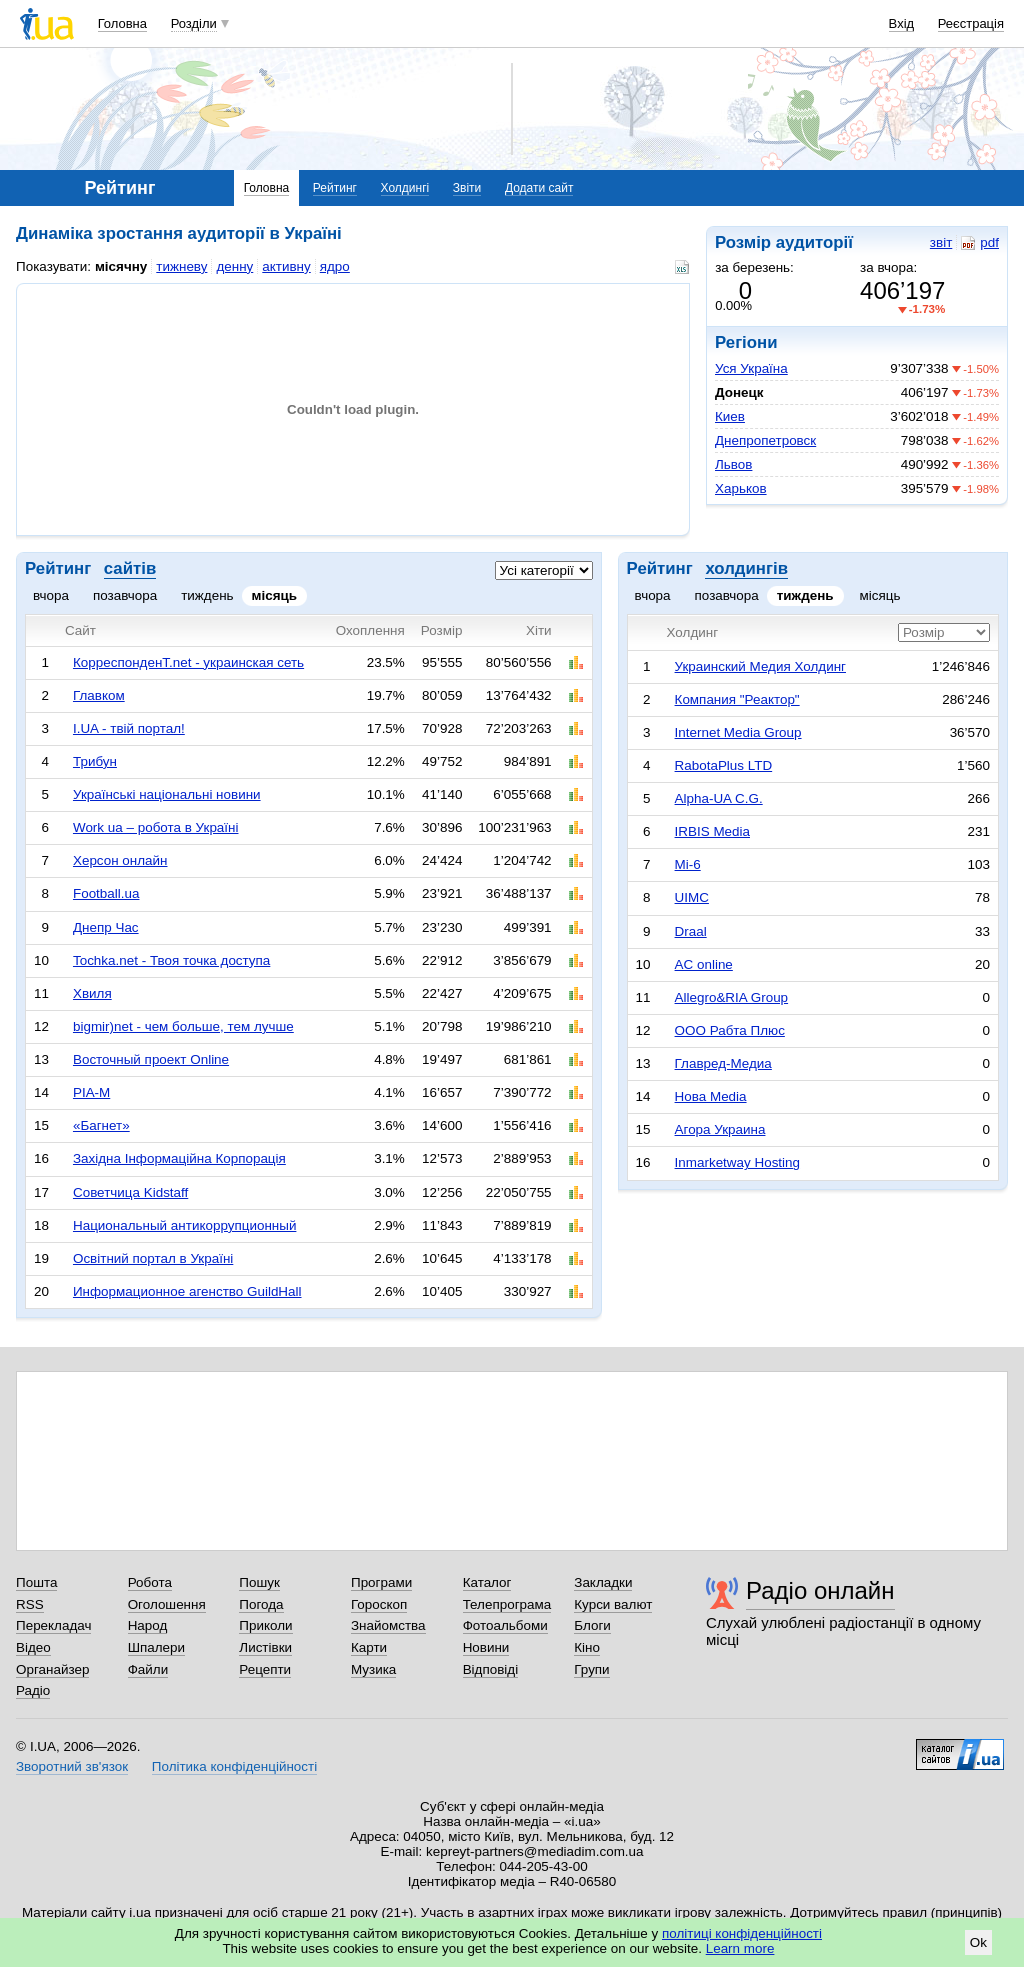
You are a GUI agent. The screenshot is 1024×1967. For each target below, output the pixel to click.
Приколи (265, 1625)
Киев (730, 416)
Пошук (259, 1582)
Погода (261, 1604)
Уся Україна (751, 368)
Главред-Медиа (723, 1063)
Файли (148, 1669)
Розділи (194, 23)
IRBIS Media (712, 831)
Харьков (741, 488)
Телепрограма (507, 1604)
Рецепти (265, 1669)
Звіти (467, 188)
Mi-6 (688, 864)
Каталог (487, 1582)
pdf (980, 243)
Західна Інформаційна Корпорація (179, 1158)
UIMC (692, 897)
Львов (733, 464)
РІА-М (91, 1092)
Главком (99, 695)
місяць (275, 595)
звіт (941, 242)
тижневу (181, 266)
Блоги (592, 1625)
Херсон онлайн (120, 860)
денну (234, 266)
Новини (486, 1647)
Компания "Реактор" (737, 699)
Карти (369, 1647)
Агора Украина (720, 1129)
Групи (591, 1669)
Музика (373, 1669)
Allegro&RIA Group (732, 997)
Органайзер (52, 1669)
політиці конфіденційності (742, 1933)
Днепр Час (106, 927)
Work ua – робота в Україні (156, 827)
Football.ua (106, 893)
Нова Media (711, 1096)
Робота (150, 1582)
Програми (381, 1582)
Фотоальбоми (505, 1625)
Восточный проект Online (151, 1059)
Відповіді (491, 1669)
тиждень (207, 595)
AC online (704, 964)
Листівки (265, 1647)
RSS (30, 1604)
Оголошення (167, 1604)
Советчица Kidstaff (130, 1192)
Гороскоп (379, 1604)
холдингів (746, 568)
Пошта (36, 1582)
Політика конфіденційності (234, 1766)
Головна (122, 23)
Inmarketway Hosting (737, 1162)
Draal (691, 931)
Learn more (740, 1948)
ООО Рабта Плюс (730, 1030)
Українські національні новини (167, 794)
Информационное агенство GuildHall (187, 1291)
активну (286, 266)
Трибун (95, 761)
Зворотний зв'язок (72, 1766)
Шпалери (156, 1647)
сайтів (130, 568)
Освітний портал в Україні (153, 1258)
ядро (335, 266)
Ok (978, 1942)
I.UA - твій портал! (129, 728)
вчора (51, 595)
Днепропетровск (765, 440)
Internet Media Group (738, 732)
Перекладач (53, 1625)
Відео (33, 1647)
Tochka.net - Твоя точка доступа (171, 960)
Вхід (902, 23)
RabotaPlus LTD (724, 765)
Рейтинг (335, 188)
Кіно (587, 1647)
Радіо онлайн (820, 1590)
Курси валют (613, 1604)
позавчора (125, 595)
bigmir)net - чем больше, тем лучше (183, 1026)
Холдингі (405, 188)
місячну (121, 266)
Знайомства (388, 1625)
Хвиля (92, 993)
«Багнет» (101, 1125)
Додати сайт (539, 188)
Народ (148, 1625)
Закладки (603, 1582)
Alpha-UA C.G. (719, 798)
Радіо (33, 1690)
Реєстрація (971, 23)
